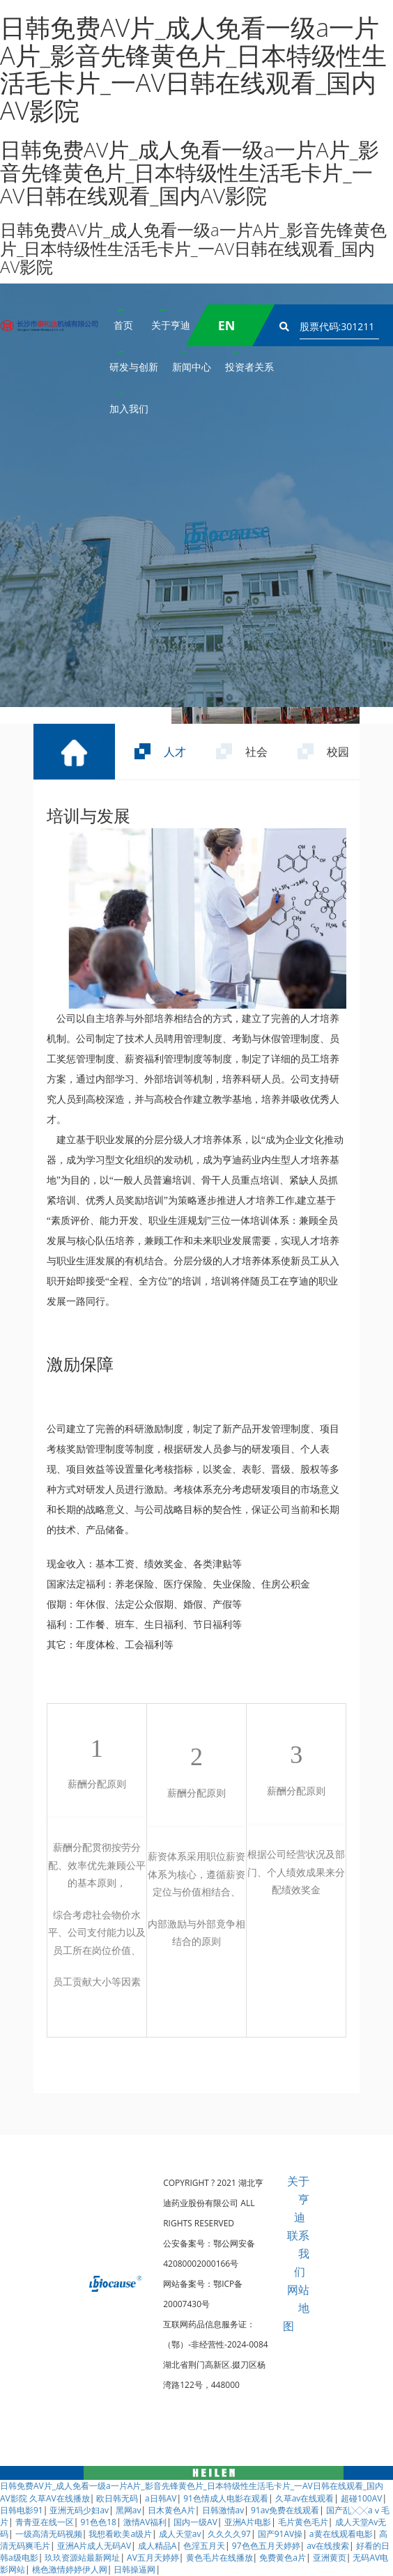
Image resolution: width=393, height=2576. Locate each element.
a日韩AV (160, 2498)
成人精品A (157, 2546)
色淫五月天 (204, 2546)
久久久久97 (229, 2534)
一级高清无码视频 (48, 2534)
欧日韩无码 (117, 2498)
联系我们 (298, 2253)
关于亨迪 (170, 325)
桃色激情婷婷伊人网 (69, 2569)
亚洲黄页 (329, 2557)
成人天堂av (180, 2534)
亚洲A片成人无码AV (94, 2546)
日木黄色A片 (171, 2510)
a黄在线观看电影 (341, 2534)
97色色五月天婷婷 (266, 2546)
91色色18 (98, 2522)
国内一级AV (195, 2522)
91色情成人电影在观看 (225, 2498)
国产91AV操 (280, 2534)
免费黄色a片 (282, 2557)
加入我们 (128, 408)
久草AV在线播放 (59, 2498)
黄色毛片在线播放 (219, 2557)
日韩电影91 (21, 2510)
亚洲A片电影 (248, 2522)
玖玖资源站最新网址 (82, 2557)
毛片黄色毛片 (303, 2522)
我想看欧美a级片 (120, 2534)
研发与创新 (133, 366)
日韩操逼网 (134, 2569)
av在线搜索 (328, 2546)
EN (227, 325)
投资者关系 (249, 366)
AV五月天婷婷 (153, 2557)
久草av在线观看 (304, 2498)
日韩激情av (223, 2510)
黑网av (128, 2510)
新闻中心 (191, 366)
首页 (123, 325)
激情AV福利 (145, 2522)
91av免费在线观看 (285, 2510)
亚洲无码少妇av (79, 2510)
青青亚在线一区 (44, 2522)
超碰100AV (361, 2498)
